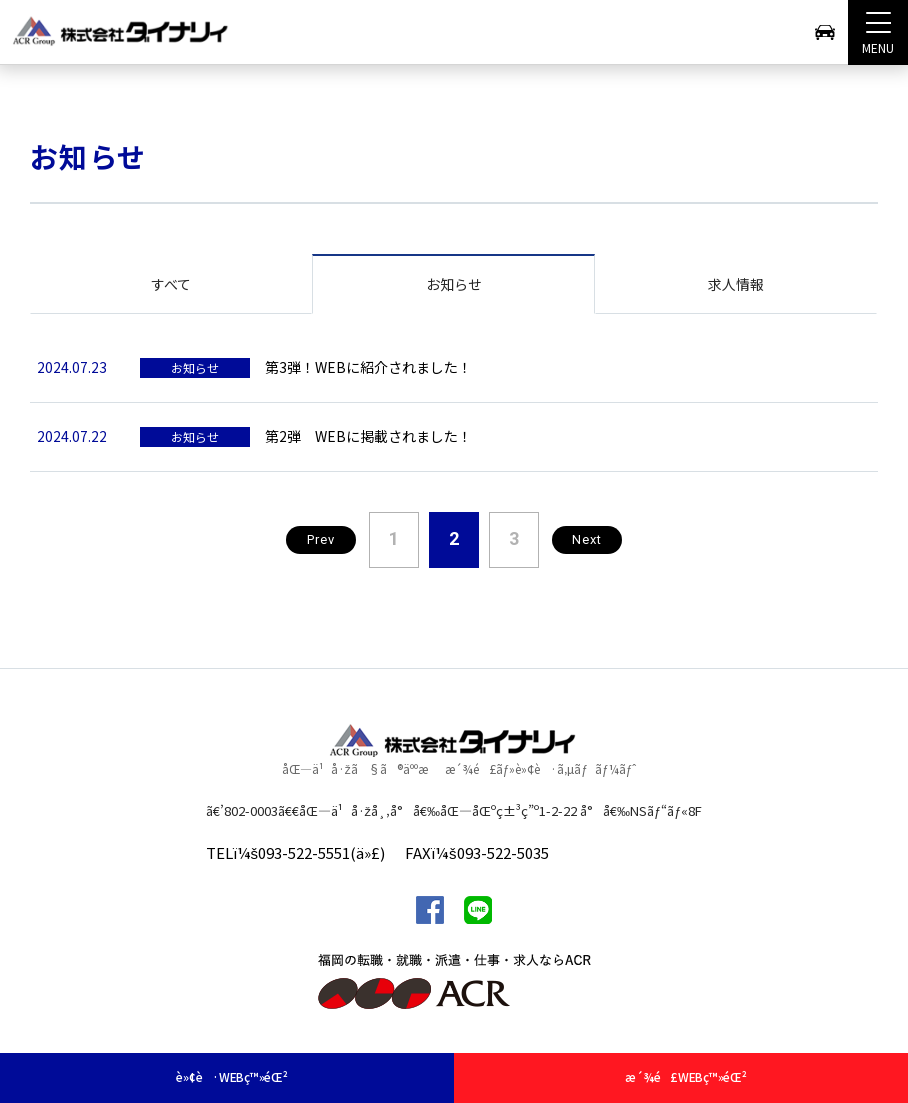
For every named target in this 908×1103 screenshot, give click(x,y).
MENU (877, 28)
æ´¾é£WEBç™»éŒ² (685, 1076)
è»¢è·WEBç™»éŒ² (231, 1076)
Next (587, 539)
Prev (321, 539)
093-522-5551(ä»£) (321, 852)
